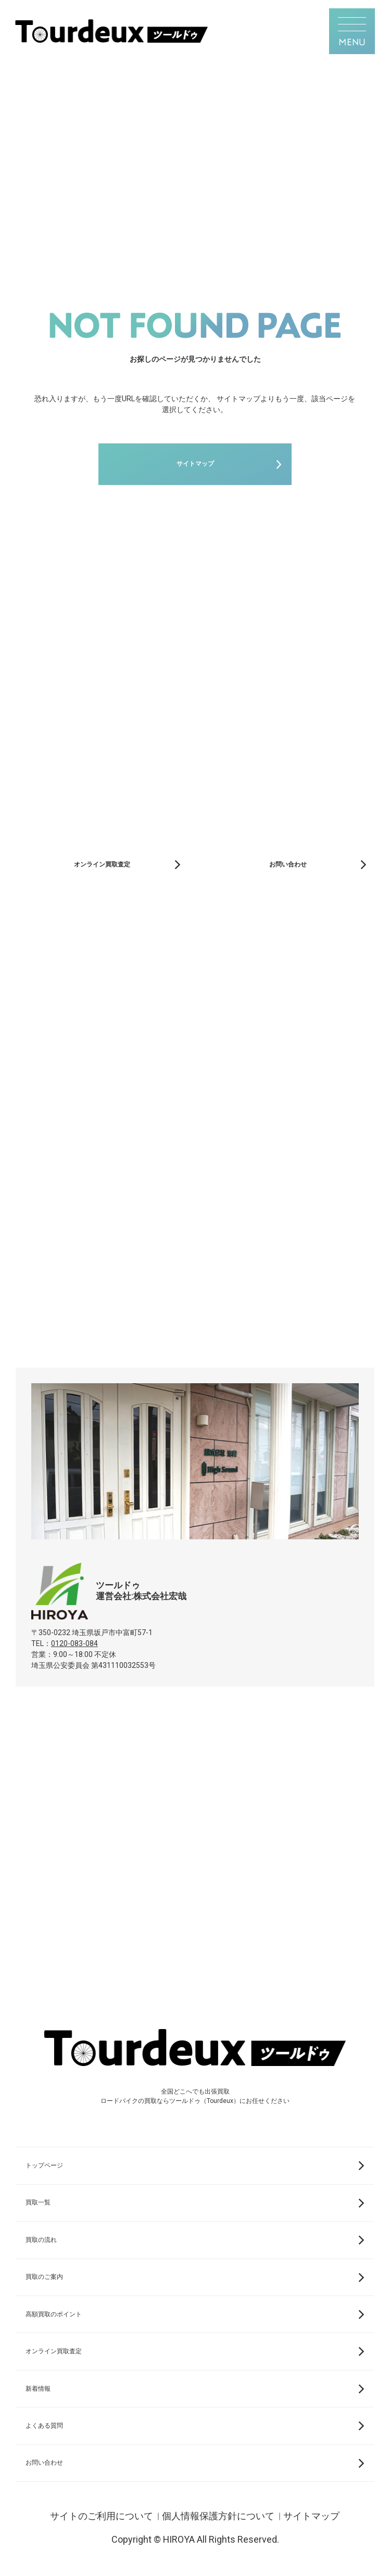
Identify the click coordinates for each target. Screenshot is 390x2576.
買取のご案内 (44, 2276)
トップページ (44, 2165)
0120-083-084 (74, 1643)
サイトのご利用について (101, 2515)
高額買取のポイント (54, 2314)
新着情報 (38, 2388)
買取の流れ (41, 2239)
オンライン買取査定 (102, 864)
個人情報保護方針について (218, 2515)
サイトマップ (195, 463)
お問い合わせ (288, 864)
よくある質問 (44, 2425)
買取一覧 (38, 2202)
